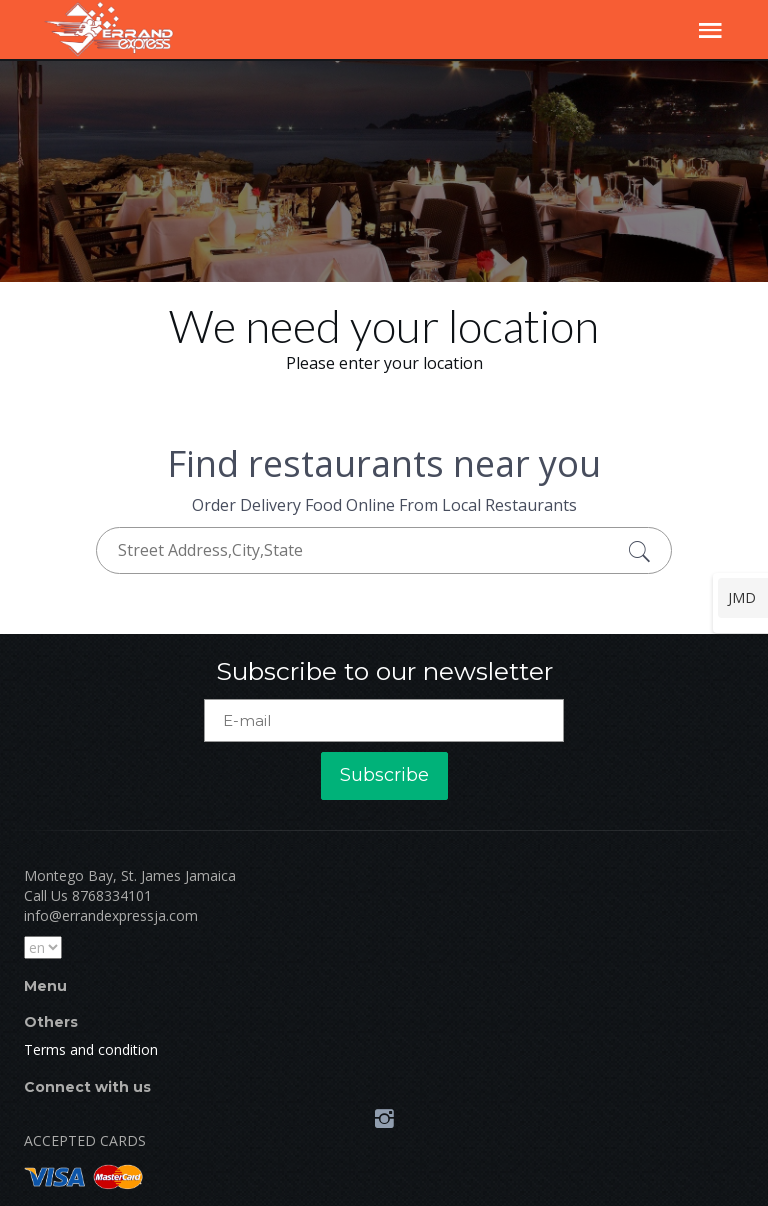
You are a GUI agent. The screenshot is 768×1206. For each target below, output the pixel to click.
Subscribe (384, 775)
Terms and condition (91, 1049)
